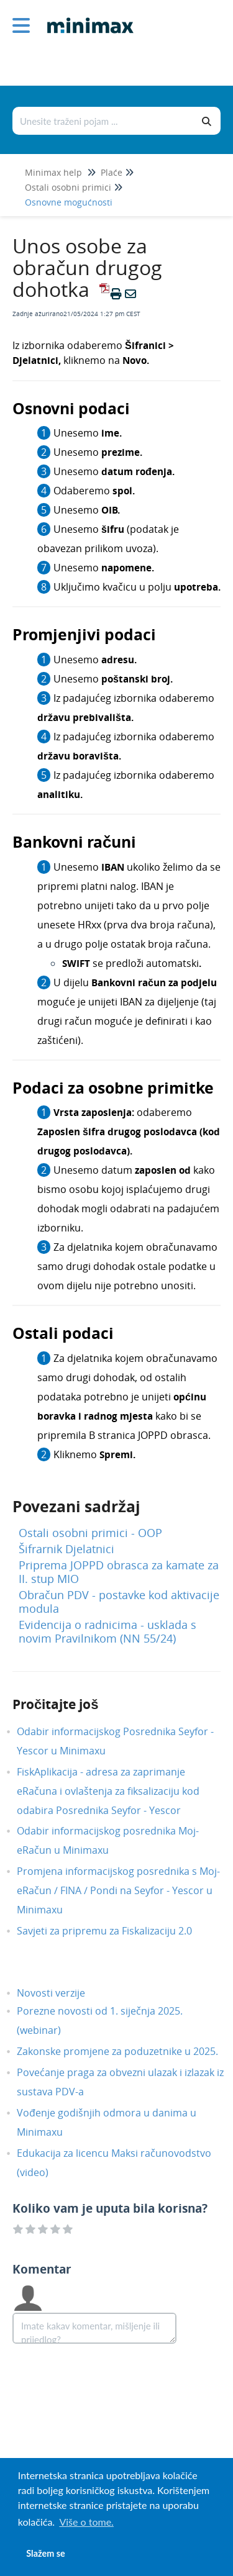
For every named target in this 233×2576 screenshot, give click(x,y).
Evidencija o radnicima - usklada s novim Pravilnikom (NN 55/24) (107, 1631)
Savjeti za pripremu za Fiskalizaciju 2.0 (113, 1931)
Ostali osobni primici (68, 187)
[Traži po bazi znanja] (103, 121)
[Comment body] (94, 2328)
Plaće (111, 172)
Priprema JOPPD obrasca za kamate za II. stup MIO (119, 1572)
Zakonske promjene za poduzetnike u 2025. (126, 2051)
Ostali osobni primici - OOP (90, 1532)
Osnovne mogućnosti (68, 202)
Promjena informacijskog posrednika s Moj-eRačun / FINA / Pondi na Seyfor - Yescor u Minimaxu (118, 1890)
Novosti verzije (60, 1993)
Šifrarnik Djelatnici (66, 1548)
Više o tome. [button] (86, 2522)
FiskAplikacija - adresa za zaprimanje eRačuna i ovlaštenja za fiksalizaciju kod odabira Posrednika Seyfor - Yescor (108, 1791)
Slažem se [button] (45, 2553)
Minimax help (53, 172)
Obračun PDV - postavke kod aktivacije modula (119, 1601)
